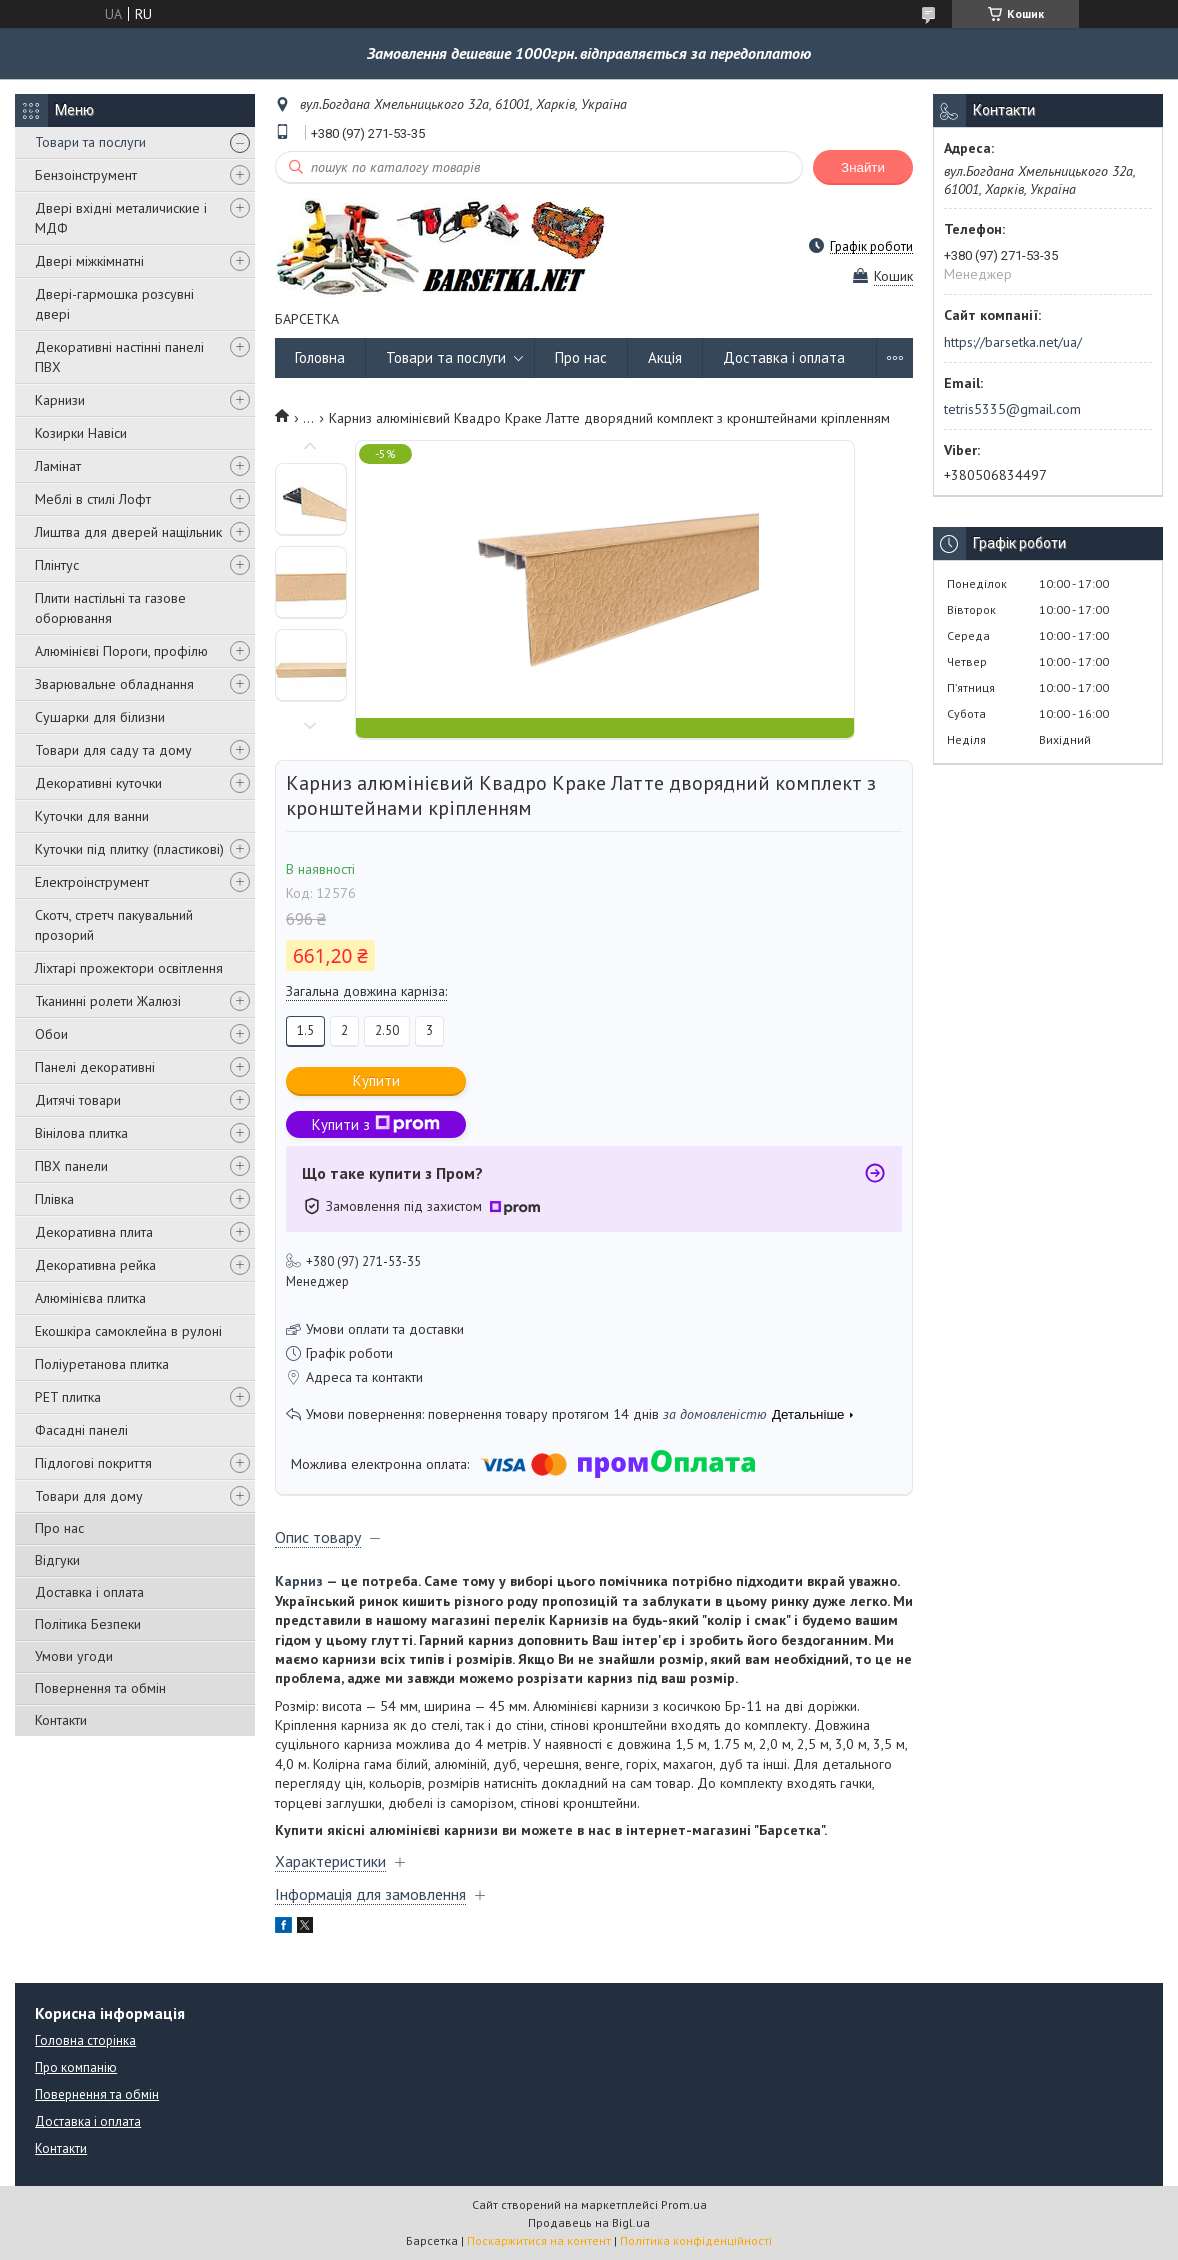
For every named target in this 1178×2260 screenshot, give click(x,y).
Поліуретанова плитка (102, 1364)
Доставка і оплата (89, 1592)
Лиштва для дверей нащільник (128, 532)
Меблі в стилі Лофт (93, 499)
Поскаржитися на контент (539, 2240)
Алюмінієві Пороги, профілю (121, 651)
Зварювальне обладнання (114, 684)
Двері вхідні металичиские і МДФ (121, 218)
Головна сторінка (85, 2040)
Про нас (59, 1528)
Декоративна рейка (95, 1265)
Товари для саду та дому (113, 750)
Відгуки (57, 1560)
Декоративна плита (94, 1232)
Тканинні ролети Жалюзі (108, 1001)
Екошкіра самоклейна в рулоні (128, 1331)
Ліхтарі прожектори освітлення (129, 968)
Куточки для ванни (92, 816)
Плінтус (57, 565)
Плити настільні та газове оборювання (110, 608)
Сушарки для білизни (100, 717)
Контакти (61, 1720)
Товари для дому (89, 1496)
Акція (665, 357)
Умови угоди (74, 1656)
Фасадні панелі (81, 1430)
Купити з (376, 1124)
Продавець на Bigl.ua (589, 2222)
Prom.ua (684, 2204)
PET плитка (68, 1397)
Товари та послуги (90, 142)
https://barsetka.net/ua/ (1013, 342)
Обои (51, 1034)
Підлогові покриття (93, 1463)
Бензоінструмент (86, 175)
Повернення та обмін (100, 1688)
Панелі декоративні (95, 1067)
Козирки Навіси (81, 433)
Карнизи (60, 400)
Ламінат (58, 466)
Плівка (54, 1199)
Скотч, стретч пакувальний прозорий (114, 925)
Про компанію (76, 2067)
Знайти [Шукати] (863, 167)
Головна (320, 357)
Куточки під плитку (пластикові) (129, 849)
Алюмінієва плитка (90, 1298)
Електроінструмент (92, 882)
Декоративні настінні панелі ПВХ (119, 357)
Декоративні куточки (98, 783)
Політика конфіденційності (696, 2240)
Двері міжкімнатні (89, 261)
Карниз (299, 1581)
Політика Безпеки (88, 1624)
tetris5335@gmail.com (1012, 409)
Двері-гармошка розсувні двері (114, 304)
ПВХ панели (71, 1166)
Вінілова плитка (81, 1133)
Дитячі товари (78, 1100)
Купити (376, 1080)
